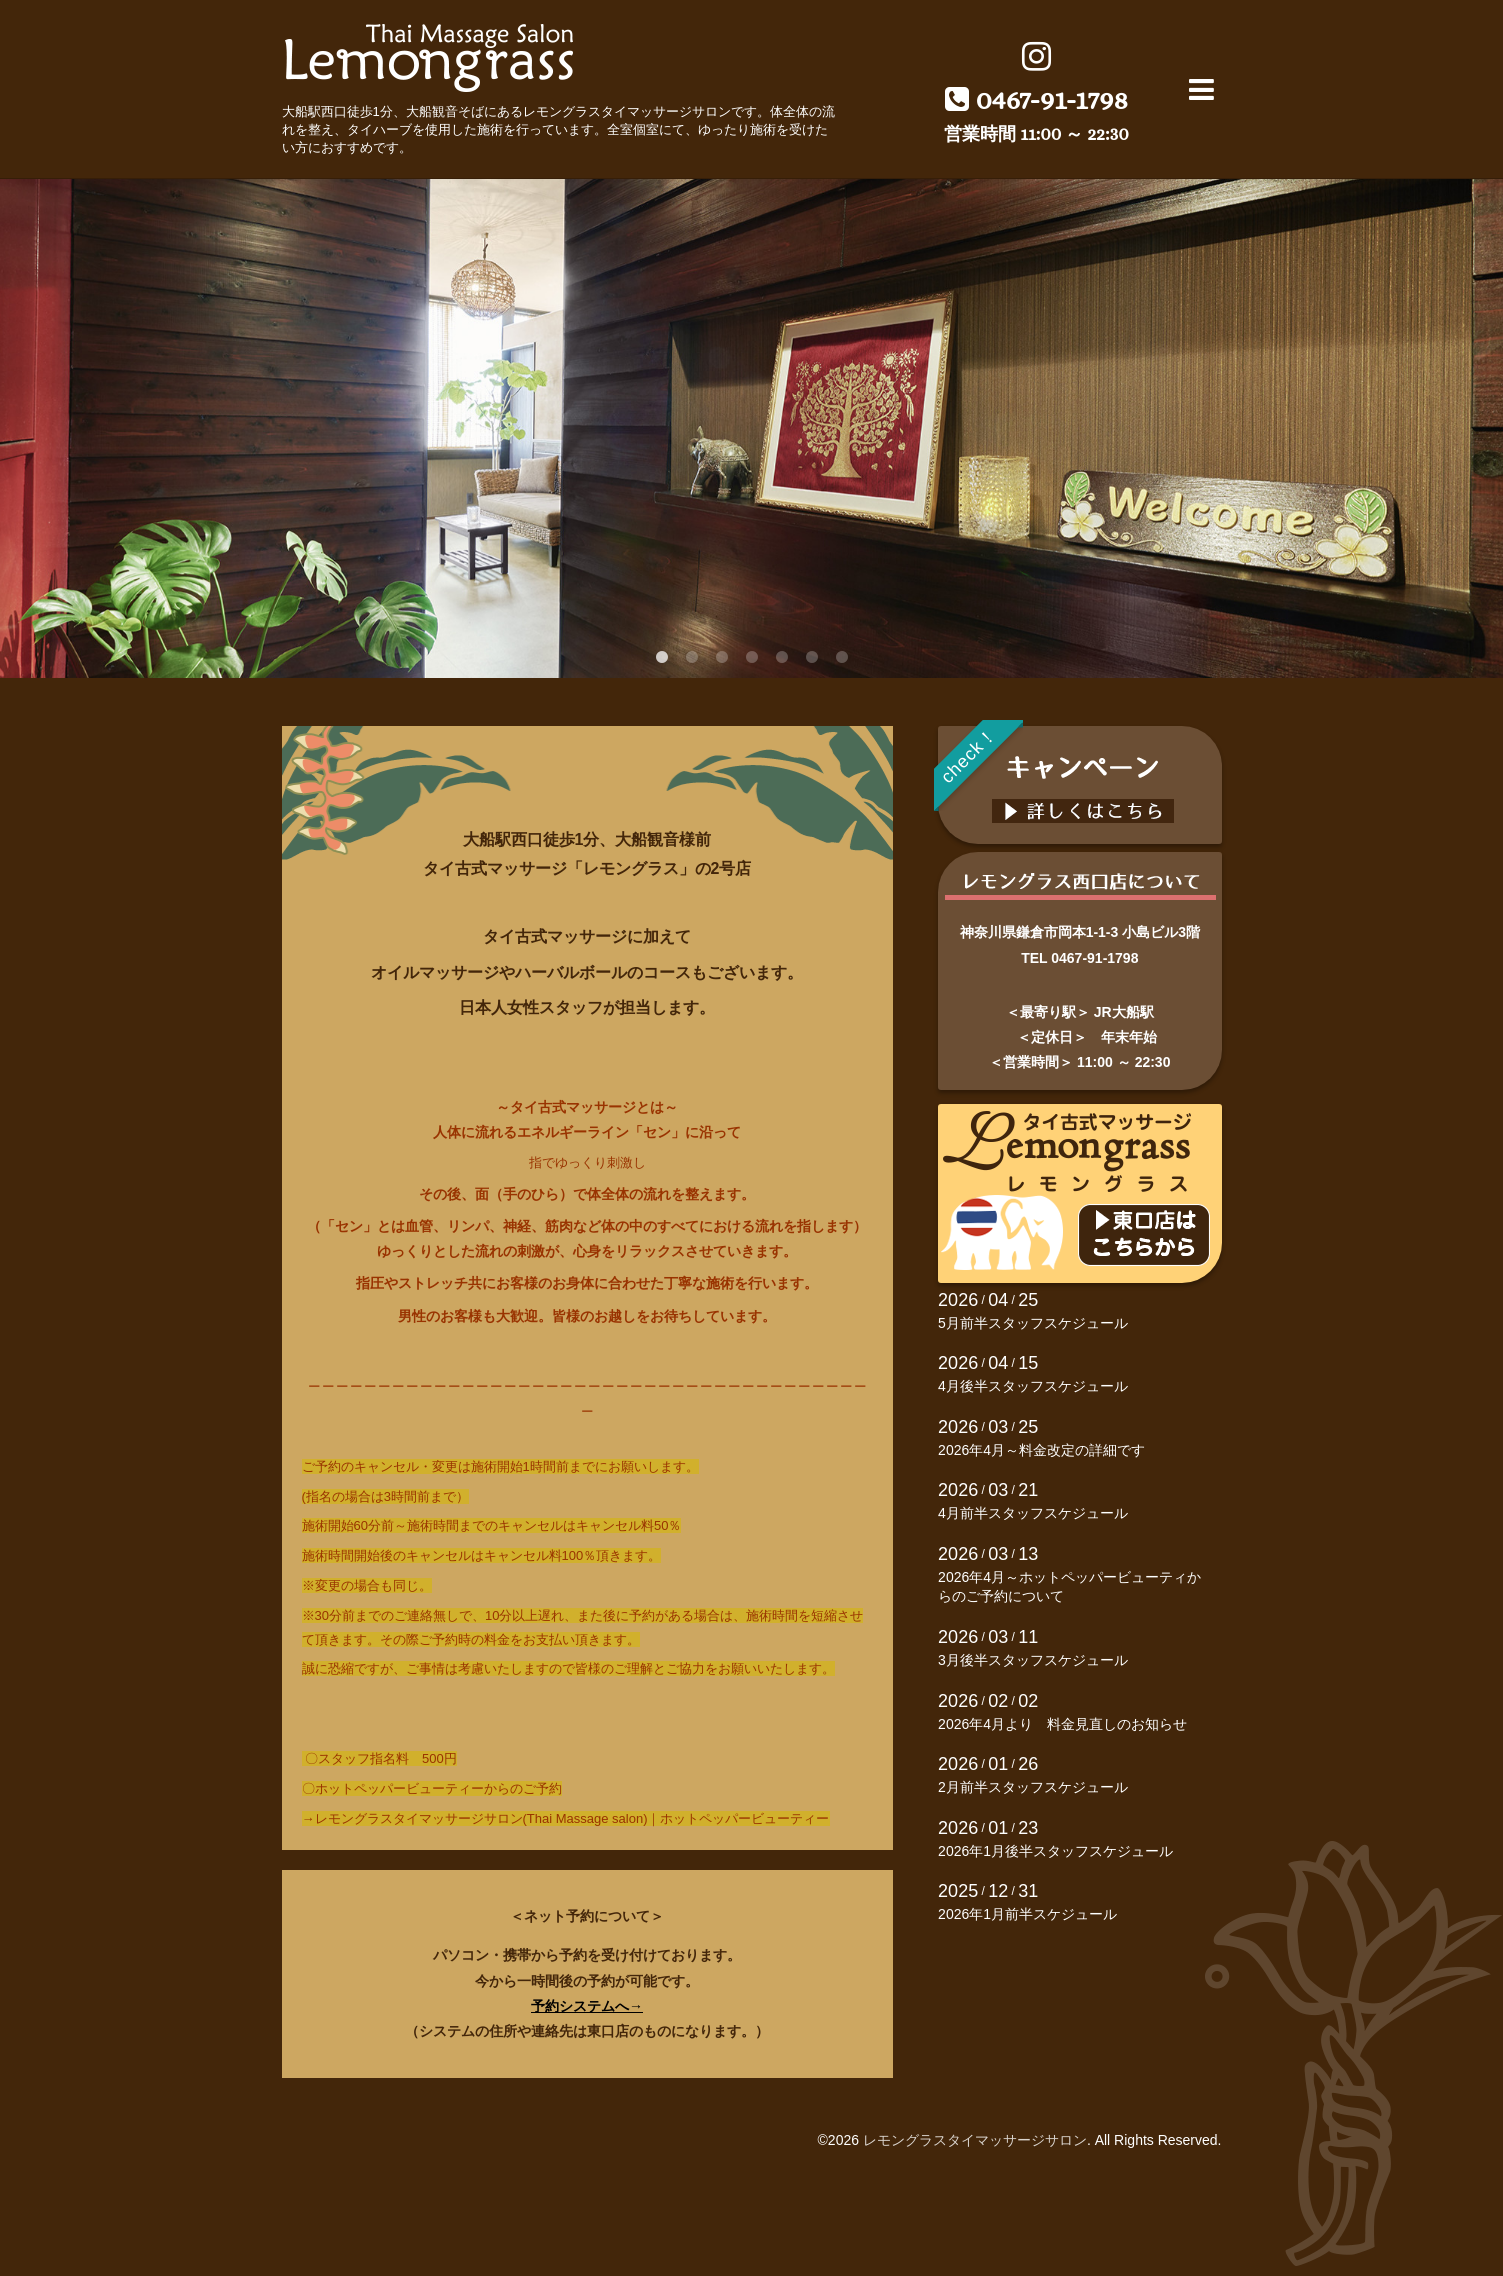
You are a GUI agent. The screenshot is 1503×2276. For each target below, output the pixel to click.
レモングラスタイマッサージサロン (975, 2140)
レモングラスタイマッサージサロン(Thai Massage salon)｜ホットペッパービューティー (572, 1818)
